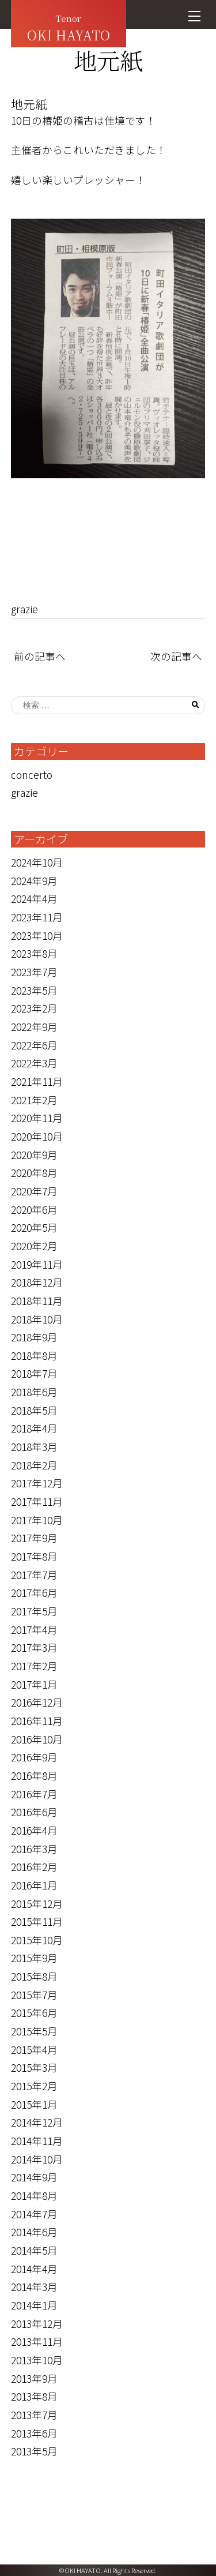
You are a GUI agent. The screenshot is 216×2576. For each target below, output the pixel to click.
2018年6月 (34, 1392)
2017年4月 (34, 1629)
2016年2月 (34, 1866)
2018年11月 (37, 1300)
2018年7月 (34, 1373)
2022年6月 (34, 1045)
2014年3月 (34, 2286)
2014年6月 (34, 2232)
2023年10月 (37, 935)
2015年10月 (37, 1940)
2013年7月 (34, 2415)
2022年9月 (34, 1026)
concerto (31, 774)
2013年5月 (34, 2451)
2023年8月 (34, 953)
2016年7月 (34, 1794)
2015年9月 (34, 1958)
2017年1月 (34, 1684)
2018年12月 (37, 1282)
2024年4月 (34, 898)
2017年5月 (34, 1611)
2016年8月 (34, 1775)
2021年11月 (37, 1081)
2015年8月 (34, 1976)
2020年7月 (34, 1191)
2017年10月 (37, 1520)
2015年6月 (34, 2012)
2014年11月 (37, 2140)
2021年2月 (34, 1100)
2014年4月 (34, 2269)
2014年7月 (34, 2214)
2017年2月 (34, 1666)
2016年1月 (34, 1885)
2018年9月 (34, 1337)
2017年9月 (34, 1538)
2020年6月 (34, 1209)
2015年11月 (37, 1921)
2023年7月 (34, 972)
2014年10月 (37, 2159)
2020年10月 (37, 1136)
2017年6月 (34, 1592)
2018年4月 (34, 1428)
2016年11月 (37, 1720)
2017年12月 (37, 1483)
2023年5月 (34, 990)
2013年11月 (37, 2341)
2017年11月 (37, 1501)
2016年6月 (34, 1812)
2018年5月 (34, 1410)
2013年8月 (34, 2396)
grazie (24, 609)
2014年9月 (34, 2177)
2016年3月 (34, 1849)
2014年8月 (34, 2195)
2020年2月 (34, 1246)
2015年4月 (34, 2049)
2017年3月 (34, 1647)
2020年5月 (34, 1227)
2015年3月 (34, 2067)
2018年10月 (37, 1319)
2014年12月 (37, 2122)
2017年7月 (34, 1575)
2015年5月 (34, 2031)
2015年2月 (34, 2086)
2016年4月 (34, 1830)
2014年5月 (34, 2250)
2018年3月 (34, 1446)
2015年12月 (37, 1903)
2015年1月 (34, 2104)
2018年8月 (34, 1355)
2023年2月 (34, 1008)
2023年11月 (37, 917)
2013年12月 (37, 2323)
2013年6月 (34, 2433)
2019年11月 (37, 1264)
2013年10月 (37, 2360)
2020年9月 (34, 1155)
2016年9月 (34, 1757)
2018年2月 (34, 1465)
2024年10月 (37, 862)
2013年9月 (34, 2378)
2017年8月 (34, 1556)
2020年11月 (37, 1118)
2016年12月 (37, 1702)
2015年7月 (34, 1995)
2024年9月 (34, 880)
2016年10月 (37, 1739)
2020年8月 (34, 1172)
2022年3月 (34, 1063)
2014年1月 (34, 2305)
